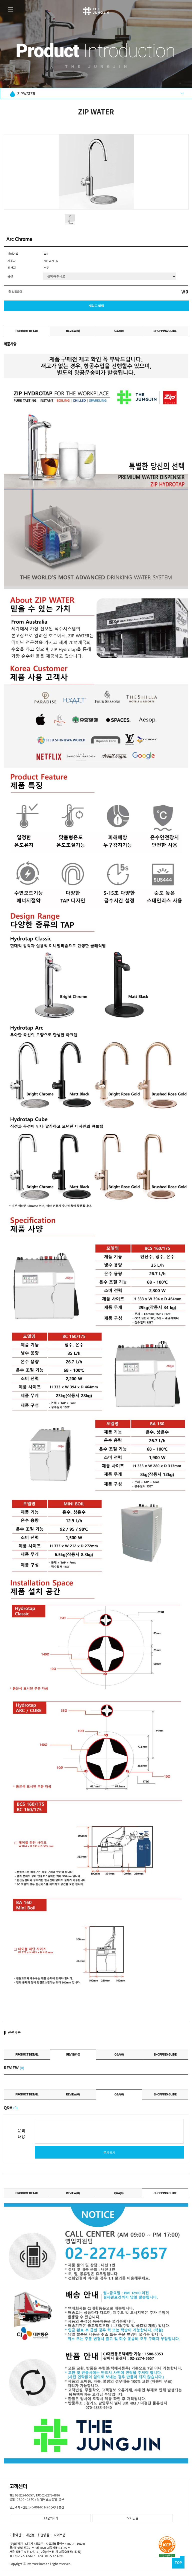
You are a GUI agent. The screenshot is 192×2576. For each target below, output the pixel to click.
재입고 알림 (96, 305)
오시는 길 (132, 2518)
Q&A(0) (119, 331)
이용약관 (15, 2535)
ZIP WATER (22, 94)
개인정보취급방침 (37, 2535)
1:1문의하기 (51, 2518)
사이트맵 (60, 2535)
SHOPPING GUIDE (165, 331)
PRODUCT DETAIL (27, 331)
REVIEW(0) (73, 331)
